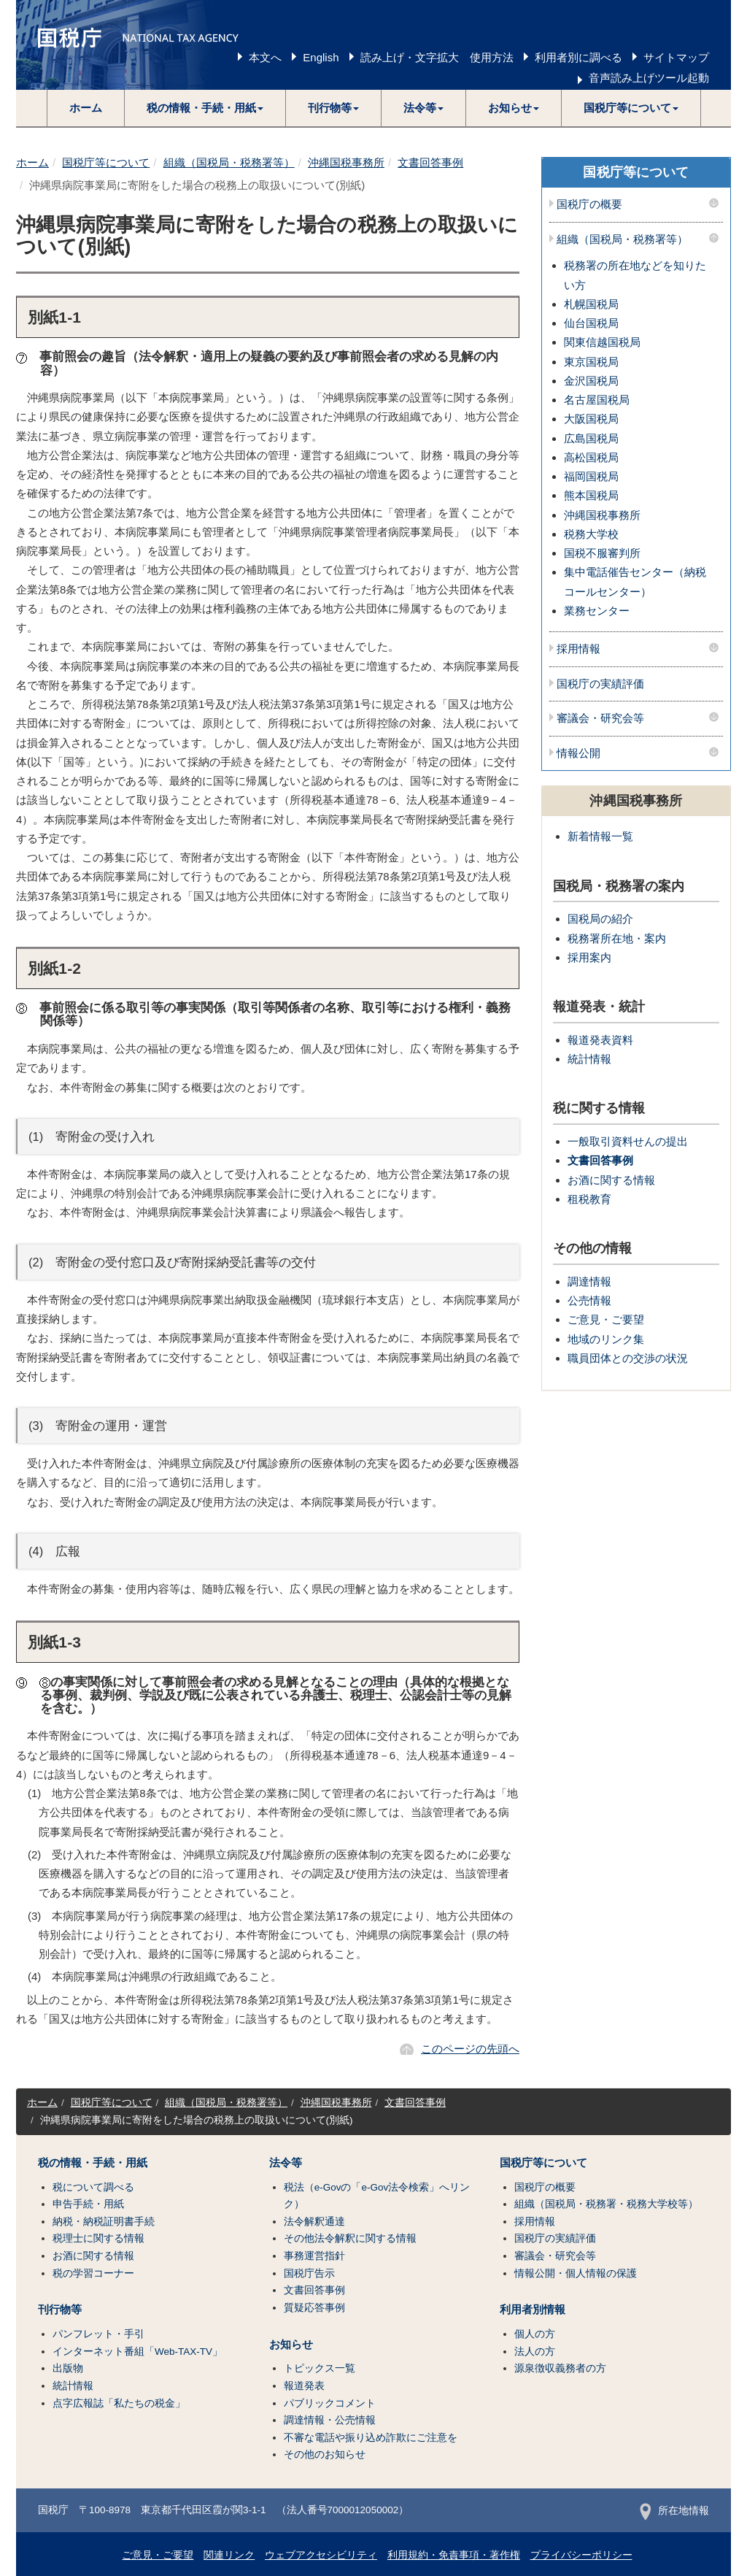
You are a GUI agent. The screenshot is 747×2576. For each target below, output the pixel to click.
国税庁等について (106, 162)
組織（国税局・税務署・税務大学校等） (606, 2204)
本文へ (265, 57)
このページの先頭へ (470, 2048)
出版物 (68, 2368)
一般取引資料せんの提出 (628, 1141)
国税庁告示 (309, 2273)
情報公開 (578, 753)
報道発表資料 (600, 1040)
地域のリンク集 (606, 1339)
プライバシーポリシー (581, 2555)
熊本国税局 (591, 495)
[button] (205, 108)
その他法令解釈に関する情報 (350, 2238)
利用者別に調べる (578, 57)
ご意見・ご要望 (606, 1319)
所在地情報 (674, 2510)
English (320, 57)
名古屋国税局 (597, 399)
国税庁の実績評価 (600, 684)
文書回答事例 (430, 162)
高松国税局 (591, 457)
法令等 (285, 2163)
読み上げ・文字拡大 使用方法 (437, 57)
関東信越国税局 (602, 342)
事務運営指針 (314, 2255)
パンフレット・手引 (98, 2334)
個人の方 (534, 2334)
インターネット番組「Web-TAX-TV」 (137, 2351)
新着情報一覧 (600, 836)
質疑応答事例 (314, 2307)
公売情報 (589, 1300)
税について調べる (93, 2187)
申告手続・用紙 (88, 2204)
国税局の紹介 (600, 918)
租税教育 (589, 1199)
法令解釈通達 (314, 2221)
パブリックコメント (330, 2403)
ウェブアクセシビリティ (321, 2555)
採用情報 (578, 649)
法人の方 (534, 2351)
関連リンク (229, 2555)
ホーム (85, 107)
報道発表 (304, 2385)
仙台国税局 (591, 323)
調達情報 (589, 1281)
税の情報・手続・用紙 (92, 2163)
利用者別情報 (532, 2309)
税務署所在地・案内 (617, 938)
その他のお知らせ (324, 2454)
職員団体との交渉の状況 (628, 1358)
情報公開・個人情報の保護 (575, 2273)
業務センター (597, 610)
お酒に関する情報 (611, 1180)
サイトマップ (676, 57)
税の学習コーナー (93, 2273)
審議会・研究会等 (600, 718)
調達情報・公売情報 (330, 2420)
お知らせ (291, 2344)
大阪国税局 (591, 418)
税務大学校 (591, 534)
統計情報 (589, 1059)
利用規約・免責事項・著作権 (453, 2555)
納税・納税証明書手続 (104, 2221)
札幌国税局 (591, 304)
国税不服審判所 (602, 553)
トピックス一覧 (319, 2368)
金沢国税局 (591, 380)
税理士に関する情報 (98, 2238)
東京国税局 (591, 361)
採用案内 (589, 957)
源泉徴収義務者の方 (560, 2368)
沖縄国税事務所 (346, 162)
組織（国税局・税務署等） (229, 162)
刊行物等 (60, 2309)
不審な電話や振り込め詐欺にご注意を (370, 2437)
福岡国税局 (591, 476)
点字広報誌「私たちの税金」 (119, 2403)
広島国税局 (591, 438)
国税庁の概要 (589, 204)
